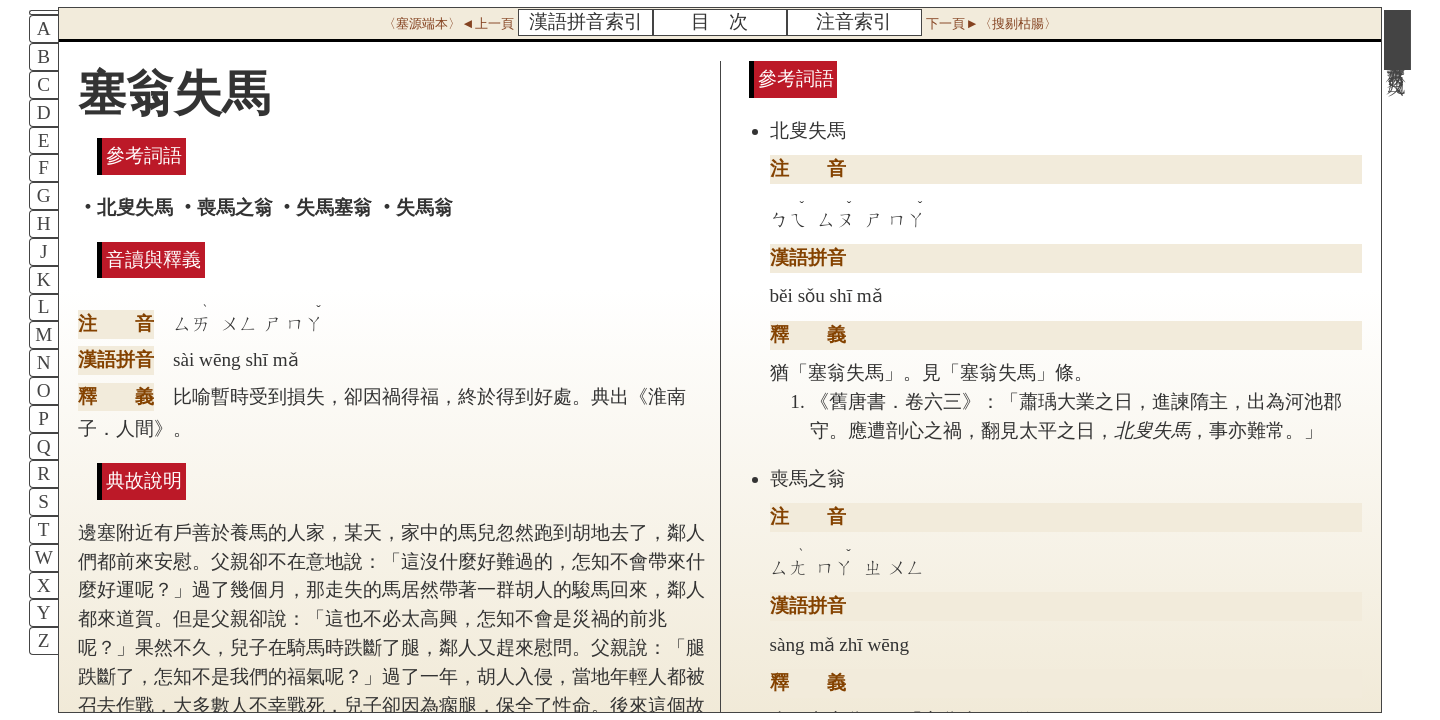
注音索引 (854, 21)
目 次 (719, 21)
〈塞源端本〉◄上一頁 (448, 23)
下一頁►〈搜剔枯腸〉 (991, 23)
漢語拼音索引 (586, 21)
